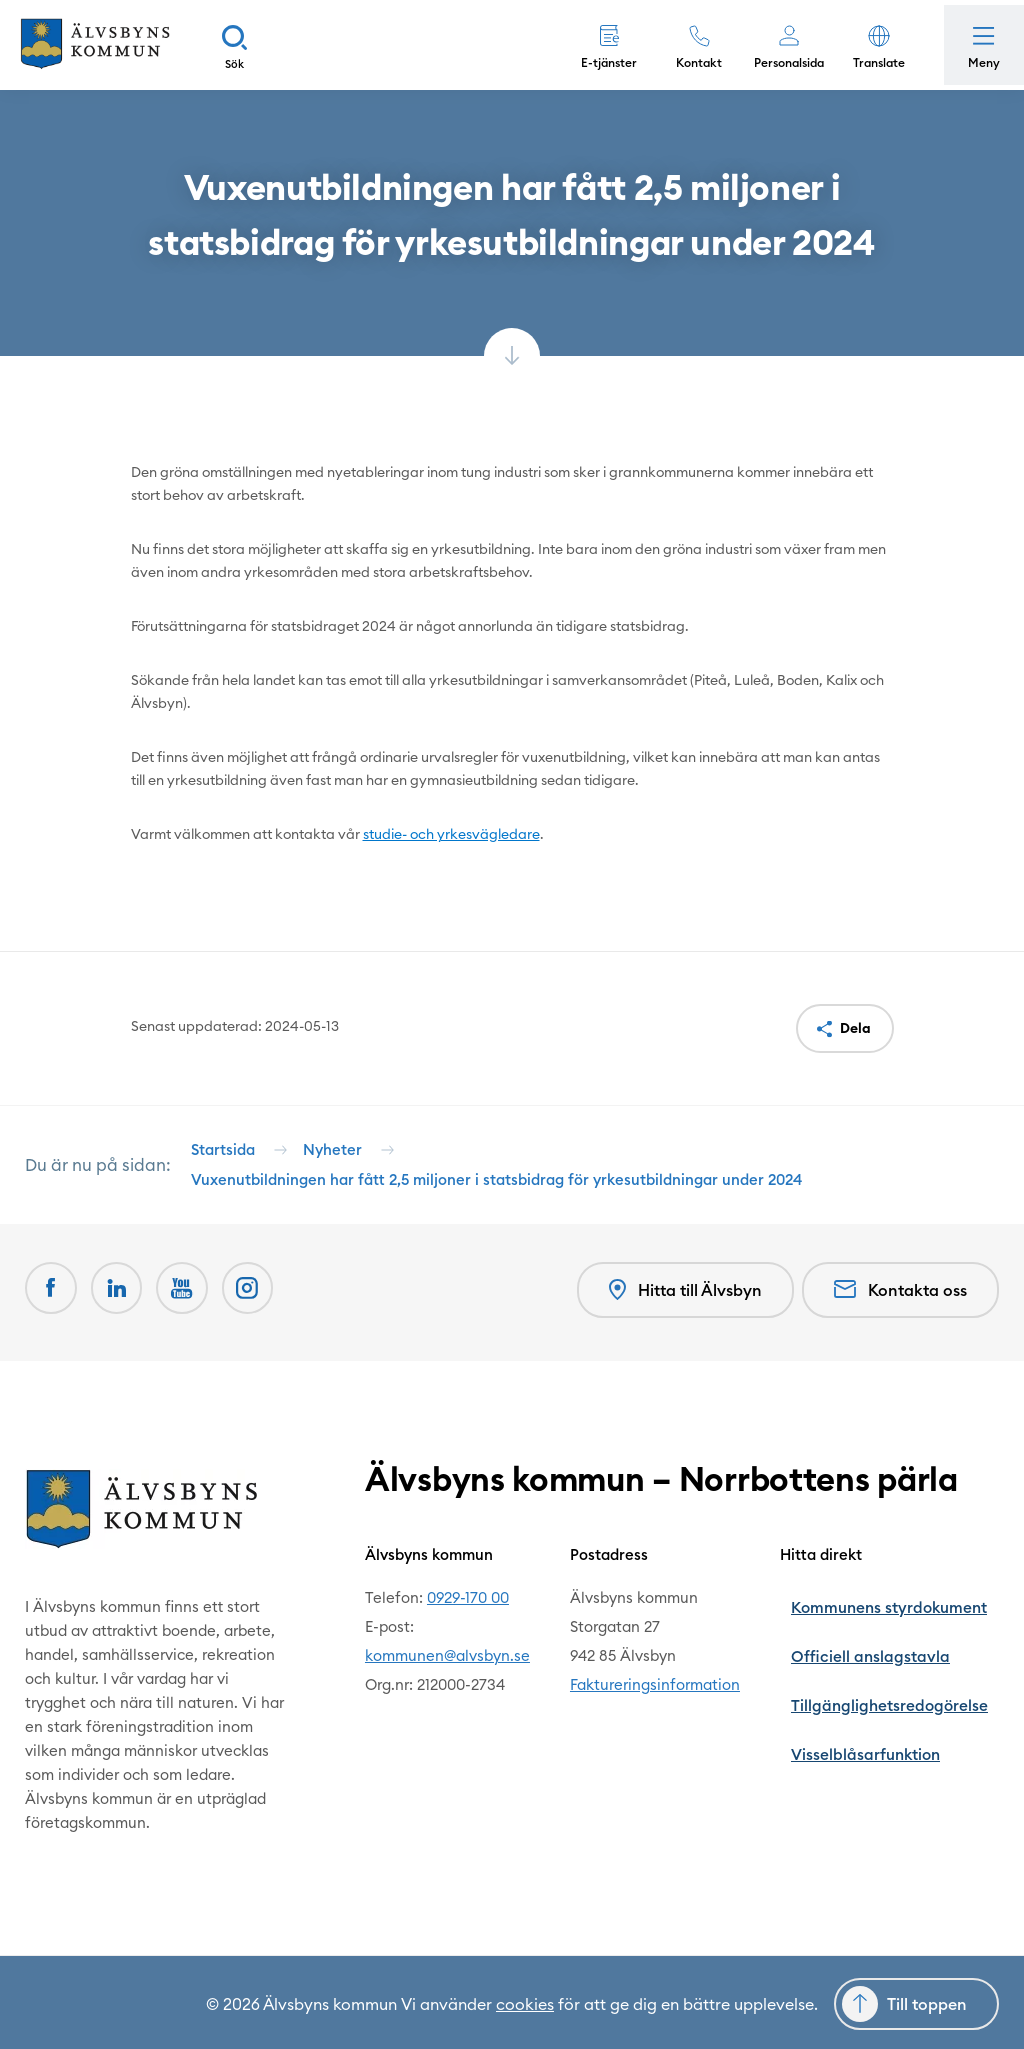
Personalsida (779, 62)
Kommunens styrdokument (904, 1618)
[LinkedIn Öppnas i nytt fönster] (123, 1316)
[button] (869, 45)
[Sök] (255, 45)
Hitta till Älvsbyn (680, 1316)
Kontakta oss (900, 1316)
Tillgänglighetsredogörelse (904, 1676)
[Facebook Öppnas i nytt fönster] (53, 1316)
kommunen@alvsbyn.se (477, 1676)
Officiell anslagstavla (884, 1647)
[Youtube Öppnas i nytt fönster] (193, 1316)
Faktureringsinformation (685, 1705)
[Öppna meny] (979, 45)
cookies (525, 2001)
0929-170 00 (498, 1618)
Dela (855, 1028)
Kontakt (689, 62)
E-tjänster (599, 62)
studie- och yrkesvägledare (451, 834)
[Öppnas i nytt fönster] (263, 1316)
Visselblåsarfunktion (882, 1705)
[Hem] (105, 45)
